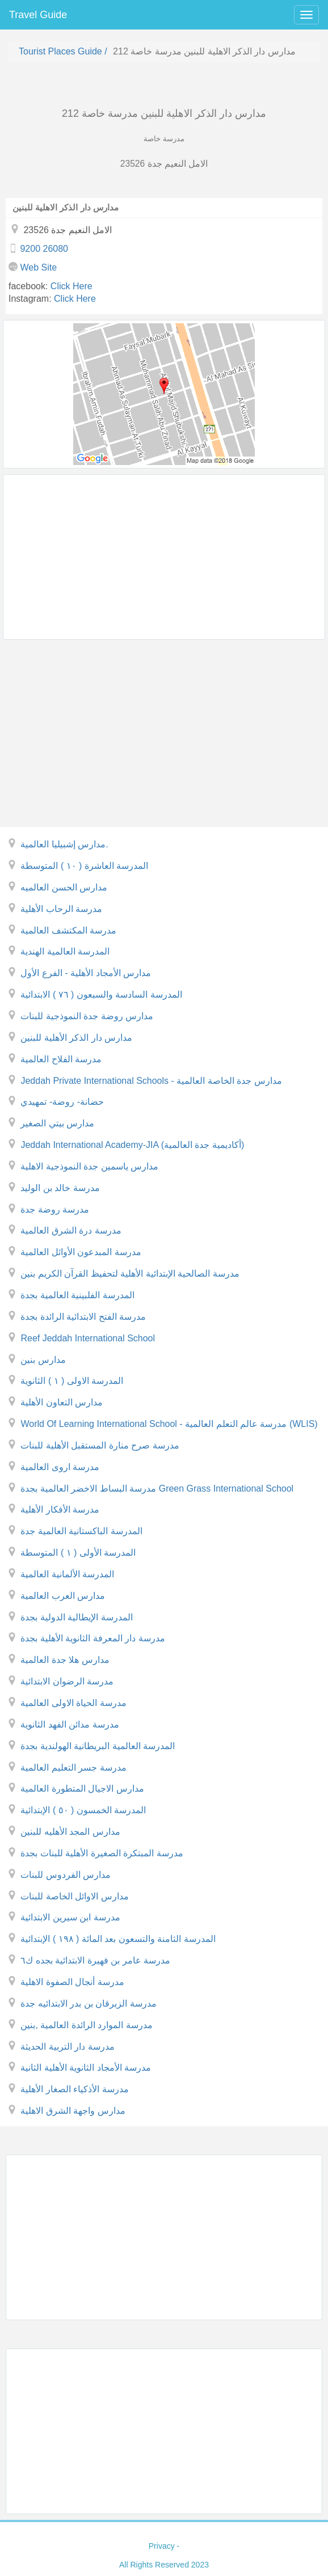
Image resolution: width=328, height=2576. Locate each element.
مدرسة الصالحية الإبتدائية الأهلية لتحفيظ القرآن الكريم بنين (129, 1273)
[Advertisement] (164, 557)
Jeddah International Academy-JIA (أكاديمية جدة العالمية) (132, 1145)
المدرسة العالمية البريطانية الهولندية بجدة (97, 1746)
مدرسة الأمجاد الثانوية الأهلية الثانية (85, 2067)
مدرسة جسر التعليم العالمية (73, 1767)
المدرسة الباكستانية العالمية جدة (81, 1531)
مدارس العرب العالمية (62, 1596)
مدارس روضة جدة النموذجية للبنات (86, 1016)
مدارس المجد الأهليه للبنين (70, 1831)
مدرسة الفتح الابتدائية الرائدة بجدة (83, 1316)
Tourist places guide (60, 51)
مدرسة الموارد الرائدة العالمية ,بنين (86, 2025)
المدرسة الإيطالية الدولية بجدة (76, 1617)
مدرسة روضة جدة (54, 1209)
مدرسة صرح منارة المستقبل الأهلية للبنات (99, 1445)
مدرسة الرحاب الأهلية (61, 909)
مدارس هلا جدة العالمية (64, 1660)
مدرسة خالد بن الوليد (59, 1188)
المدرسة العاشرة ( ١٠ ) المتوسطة (84, 866)
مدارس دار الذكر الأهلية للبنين (76, 1037)
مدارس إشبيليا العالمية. (64, 844)
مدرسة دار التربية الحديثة (67, 2046)
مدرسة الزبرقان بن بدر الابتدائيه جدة (88, 2003)
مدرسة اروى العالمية (59, 1467)
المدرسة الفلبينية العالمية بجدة (77, 1295)
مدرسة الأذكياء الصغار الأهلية (74, 2089)
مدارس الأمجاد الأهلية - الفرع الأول (85, 973)
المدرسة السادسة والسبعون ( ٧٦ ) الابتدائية (101, 994)
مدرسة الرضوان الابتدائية (66, 1681)
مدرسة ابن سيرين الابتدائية (70, 1917)
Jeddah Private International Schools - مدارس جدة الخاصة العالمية (150, 1081)
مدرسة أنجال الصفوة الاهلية (72, 1982)
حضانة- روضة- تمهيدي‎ (62, 1102)
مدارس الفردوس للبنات (65, 1875)
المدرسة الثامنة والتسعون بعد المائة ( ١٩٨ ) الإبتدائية (117, 1939)
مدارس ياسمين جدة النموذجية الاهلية (89, 1166)
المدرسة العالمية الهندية (65, 951)
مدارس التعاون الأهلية (61, 1402)
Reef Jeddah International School (87, 1338)
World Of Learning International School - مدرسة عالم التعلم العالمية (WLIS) (168, 1424)
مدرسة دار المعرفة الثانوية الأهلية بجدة (92, 1638)
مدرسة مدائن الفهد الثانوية (69, 1724)
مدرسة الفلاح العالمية (61, 1059)
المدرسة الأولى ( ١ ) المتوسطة (78, 1552)
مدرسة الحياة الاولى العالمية (73, 1703)
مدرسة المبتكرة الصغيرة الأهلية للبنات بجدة (101, 1853)
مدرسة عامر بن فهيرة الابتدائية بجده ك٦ (95, 1960)
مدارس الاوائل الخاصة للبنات (74, 1896)
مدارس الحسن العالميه (63, 887)
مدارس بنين (42, 1360)
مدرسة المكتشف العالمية (68, 930)
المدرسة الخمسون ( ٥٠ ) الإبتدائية (83, 1810)
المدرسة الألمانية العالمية (67, 1574)
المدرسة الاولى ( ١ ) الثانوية (71, 1381)
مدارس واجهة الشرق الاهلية (72, 2110)
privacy (162, 2545)
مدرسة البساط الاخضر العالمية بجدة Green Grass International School (156, 1488)
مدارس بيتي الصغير (57, 1123)
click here (71, 286)
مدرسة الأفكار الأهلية (59, 1509)
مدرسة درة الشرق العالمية (70, 1230)
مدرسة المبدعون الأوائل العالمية (80, 1252)
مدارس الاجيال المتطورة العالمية (82, 1788)
